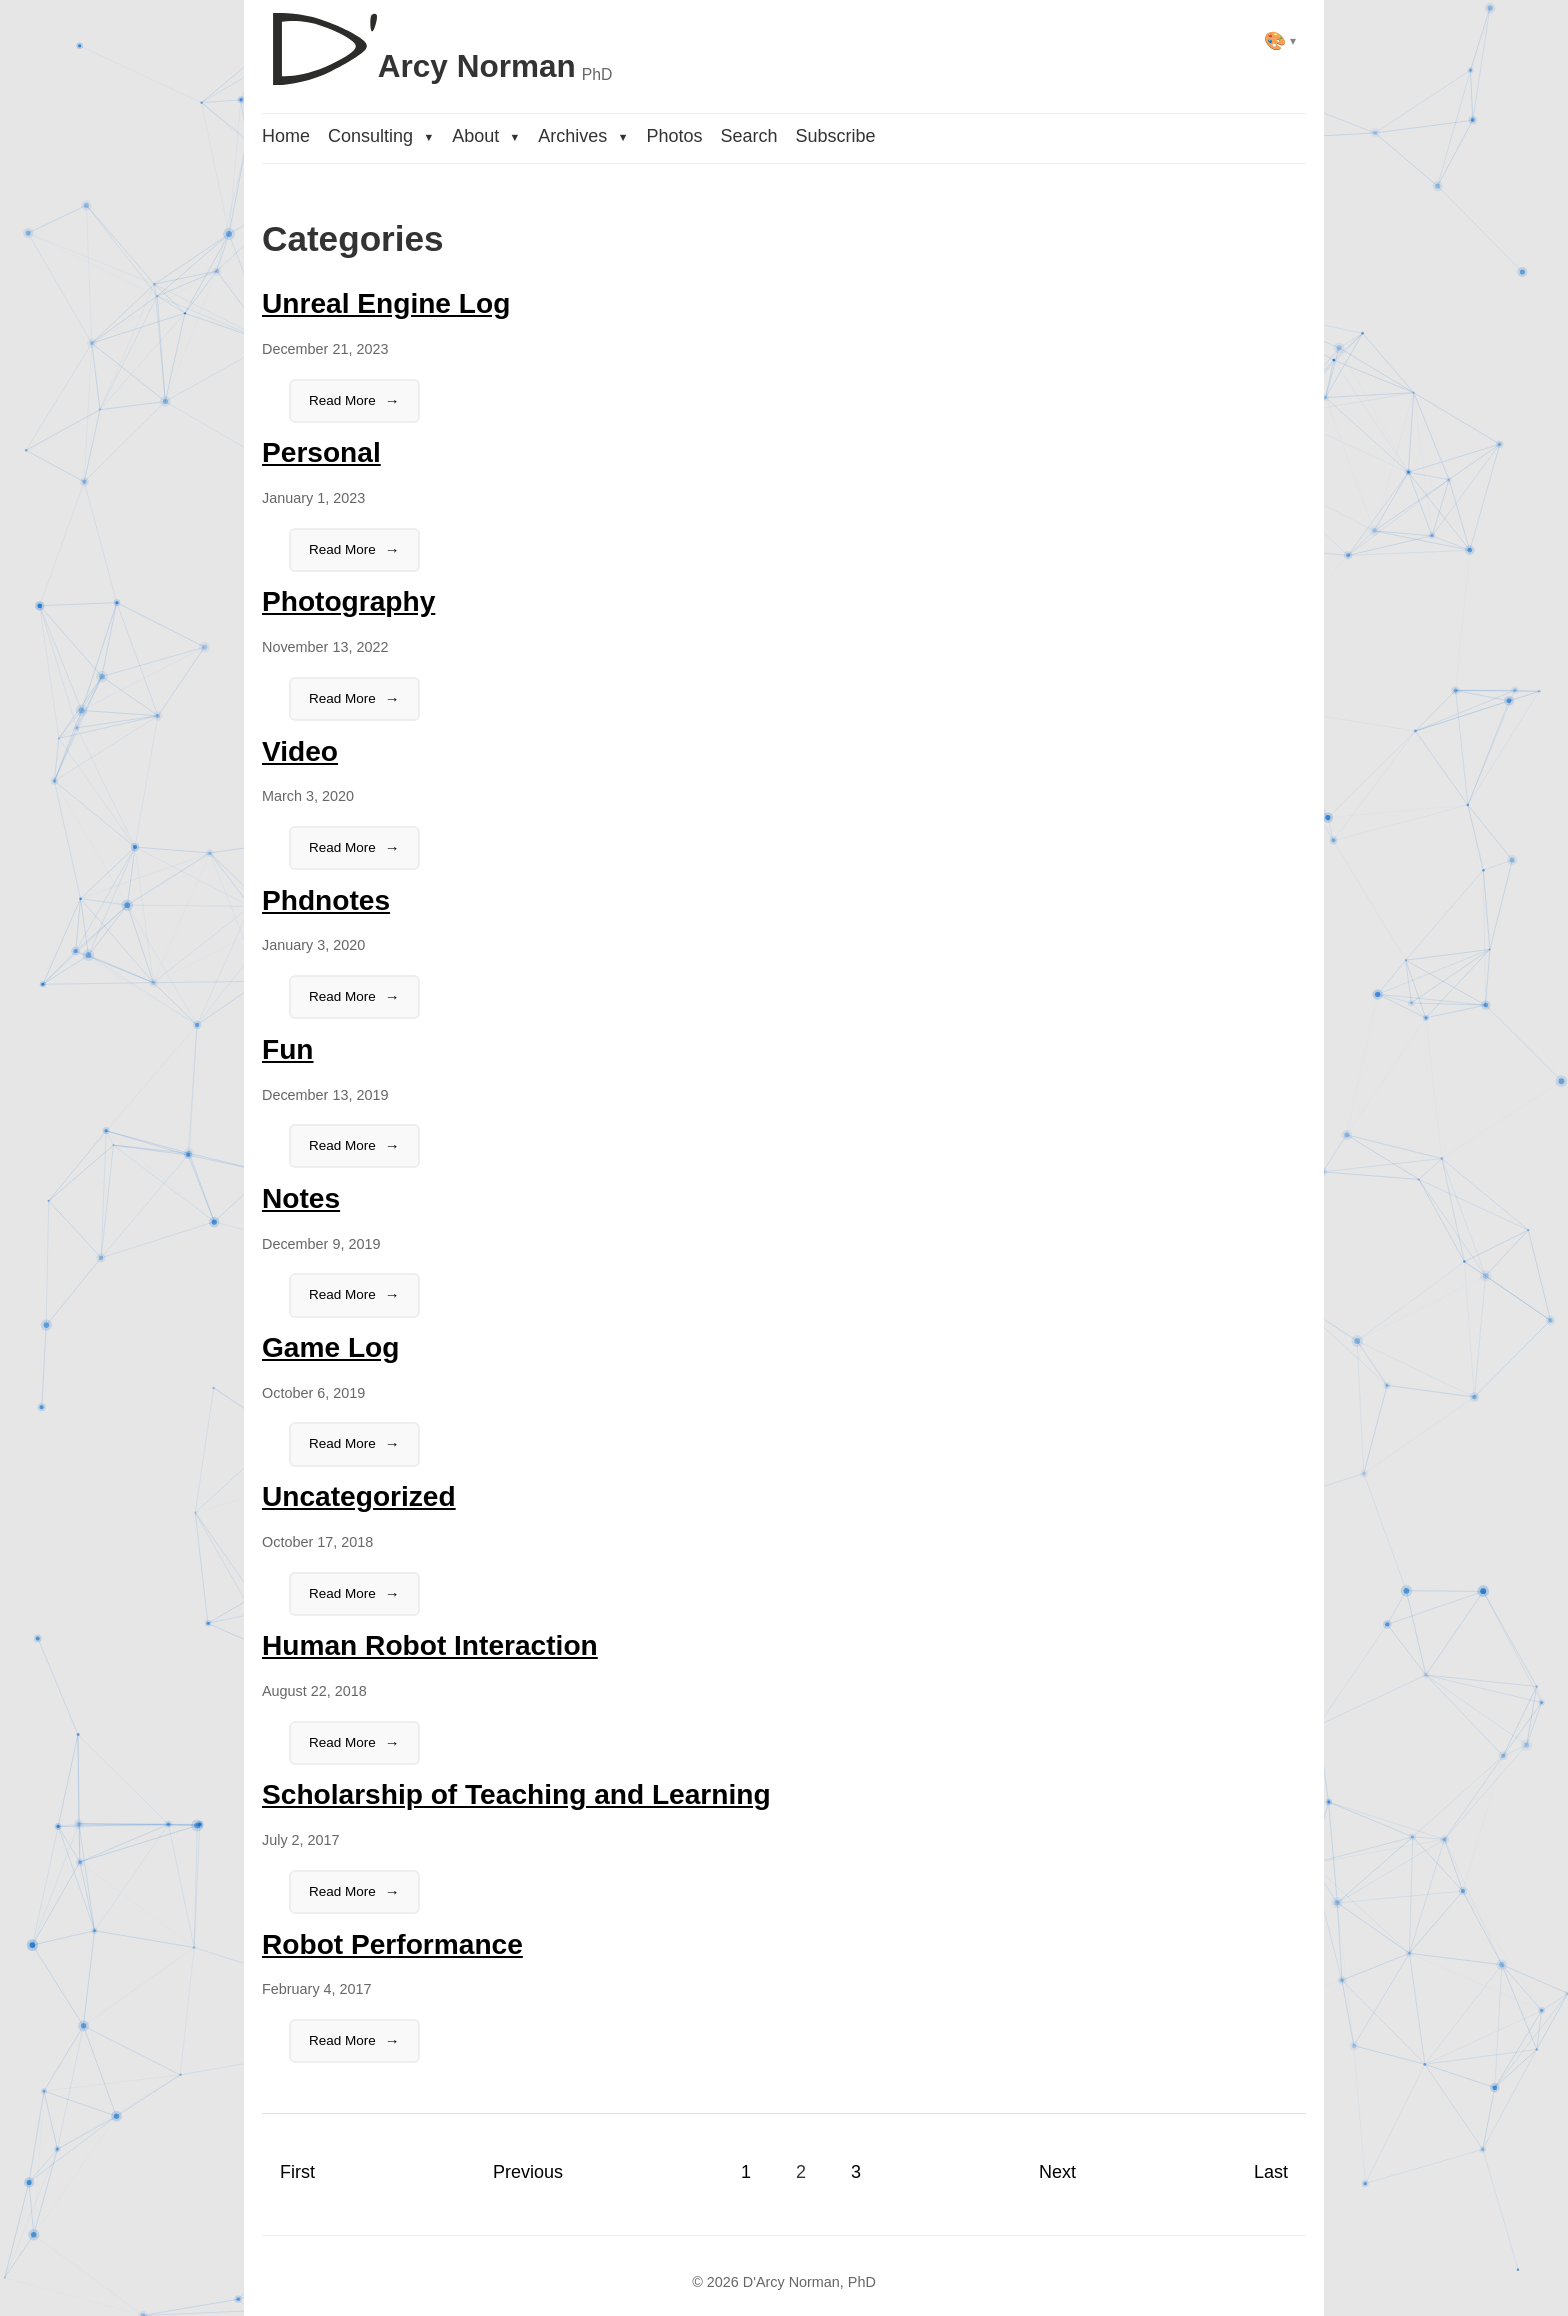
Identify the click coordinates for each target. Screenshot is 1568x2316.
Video (300, 751)
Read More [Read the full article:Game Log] (342, 1443)
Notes (301, 1198)
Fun (288, 1049)
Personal (321, 452)
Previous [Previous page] (528, 2172)
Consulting (381, 136)
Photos (674, 136)
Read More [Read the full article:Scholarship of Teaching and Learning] (342, 1891)
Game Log (330, 1347)
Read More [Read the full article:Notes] (342, 1294)
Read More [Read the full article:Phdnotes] (342, 996)
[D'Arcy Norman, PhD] (437, 41)
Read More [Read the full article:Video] (342, 847)
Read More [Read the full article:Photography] (342, 698)
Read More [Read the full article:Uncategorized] (342, 1593)
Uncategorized (359, 1496)
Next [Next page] (1057, 2172)
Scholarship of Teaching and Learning (516, 1794)
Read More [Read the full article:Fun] (342, 1145)
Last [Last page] (1271, 2172)
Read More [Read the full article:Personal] (342, 549)
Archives (583, 136)
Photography (348, 601)
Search (748, 136)
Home (286, 136)
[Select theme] (1280, 40)
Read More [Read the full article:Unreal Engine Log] (342, 400)
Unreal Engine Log (386, 303)
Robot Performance (392, 1944)
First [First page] (297, 2172)
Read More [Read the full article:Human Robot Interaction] (342, 1742)
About (486, 136)
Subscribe (835, 136)
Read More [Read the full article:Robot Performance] (342, 2040)
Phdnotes (326, 900)
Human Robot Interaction (430, 1645)
